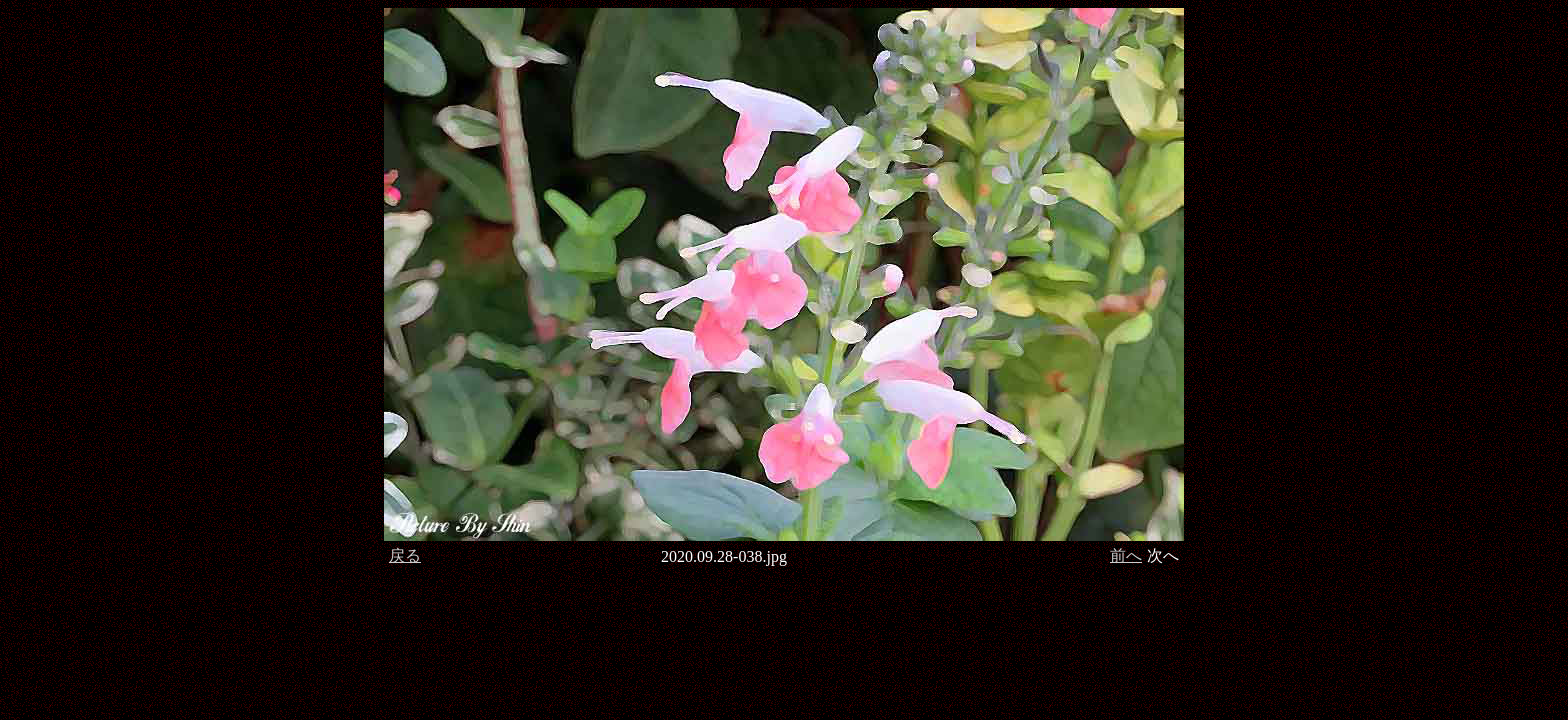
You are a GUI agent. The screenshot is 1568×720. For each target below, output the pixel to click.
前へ (1126, 555)
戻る (405, 555)
